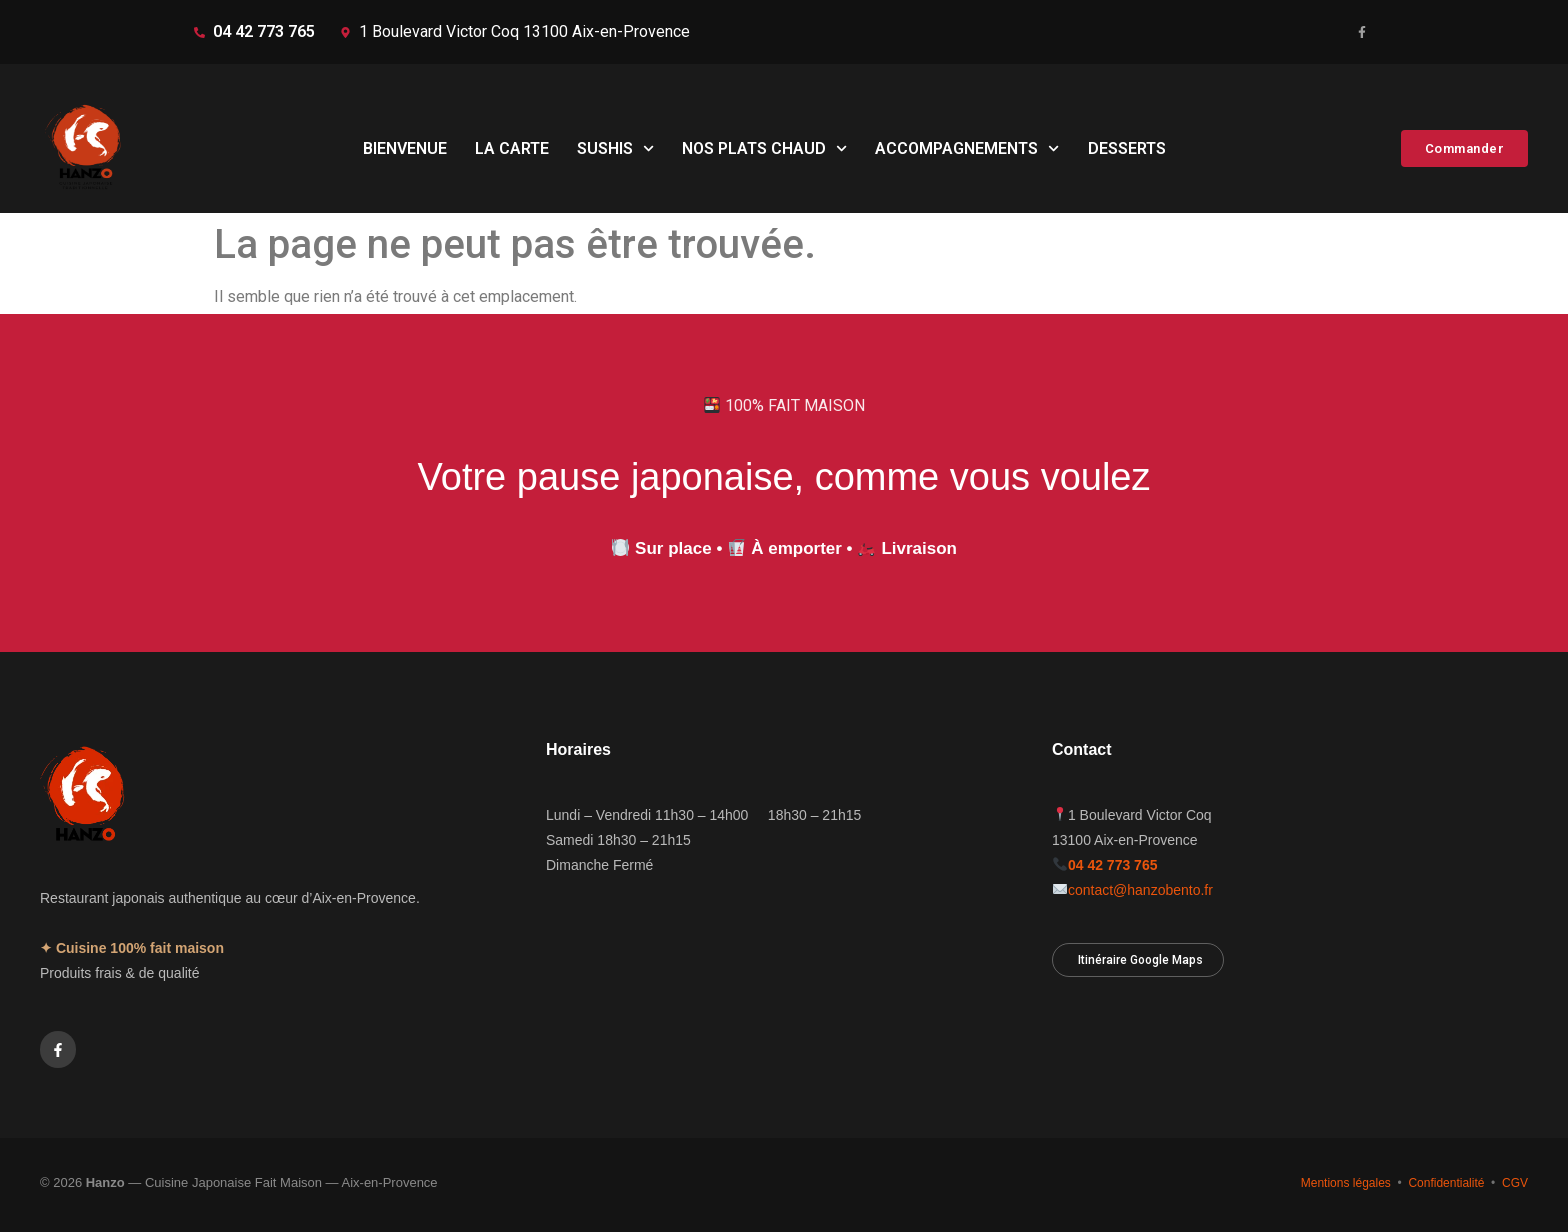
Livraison (919, 548)
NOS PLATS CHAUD (764, 148)
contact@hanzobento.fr (1140, 890)
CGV (1515, 1183)
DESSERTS (1127, 148)
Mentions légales (1346, 1183)
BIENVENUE (405, 148)
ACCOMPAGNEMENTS (967, 148)
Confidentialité (1446, 1183)
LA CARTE (512, 148)
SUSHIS (615, 148)
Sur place (673, 548)
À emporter (796, 548)
